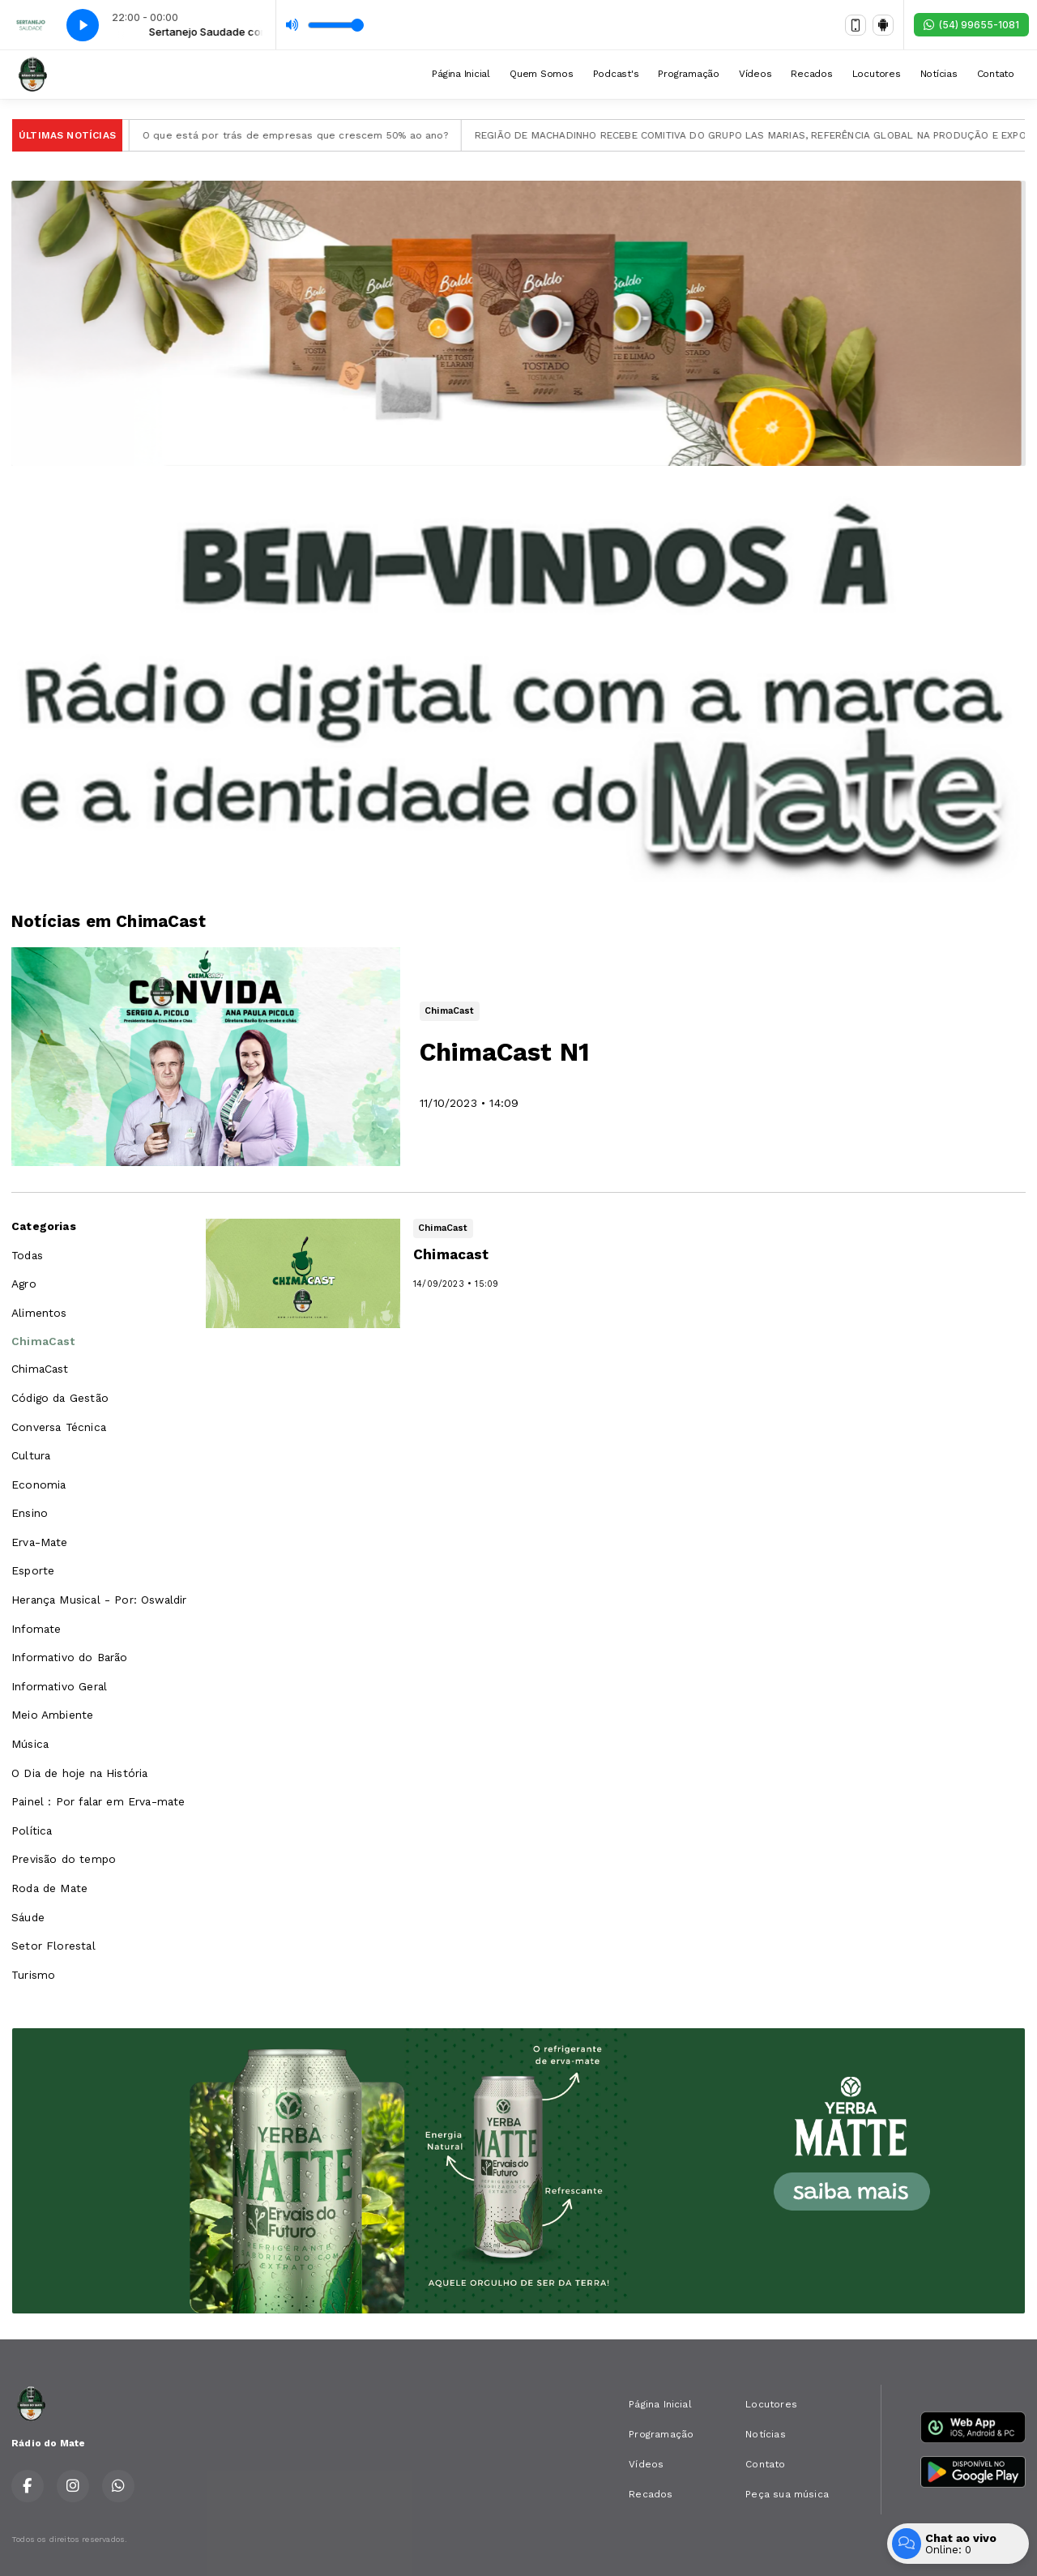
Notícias (939, 73)
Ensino (29, 1512)
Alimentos (39, 1312)
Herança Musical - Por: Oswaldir (99, 1599)
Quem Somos (542, 73)
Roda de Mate (49, 1888)
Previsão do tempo (63, 1858)
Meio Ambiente (52, 1714)
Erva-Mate (39, 1542)
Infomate (36, 1628)
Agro (23, 1283)
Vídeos (755, 73)
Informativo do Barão (69, 1657)
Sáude (28, 1917)
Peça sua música (787, 2494)
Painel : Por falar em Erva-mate (98, 1801)
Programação (688, 73)
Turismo (33, 1974)
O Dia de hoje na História (79, 1772)
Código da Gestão (60, 1397)
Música (30, 1743)
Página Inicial (461, 73)
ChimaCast (43, 1341)
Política (31, 1830)
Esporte (32, 1570)
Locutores (876, 73)
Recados (811, 73)
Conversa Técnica (58, 1426)
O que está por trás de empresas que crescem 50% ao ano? (314, 135)
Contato (995, 73)
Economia (38, 1484)
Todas (27, 1255)
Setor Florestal (53, 1945)
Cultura (30, 1455)
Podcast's (616, 73)
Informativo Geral (59, 1686)
